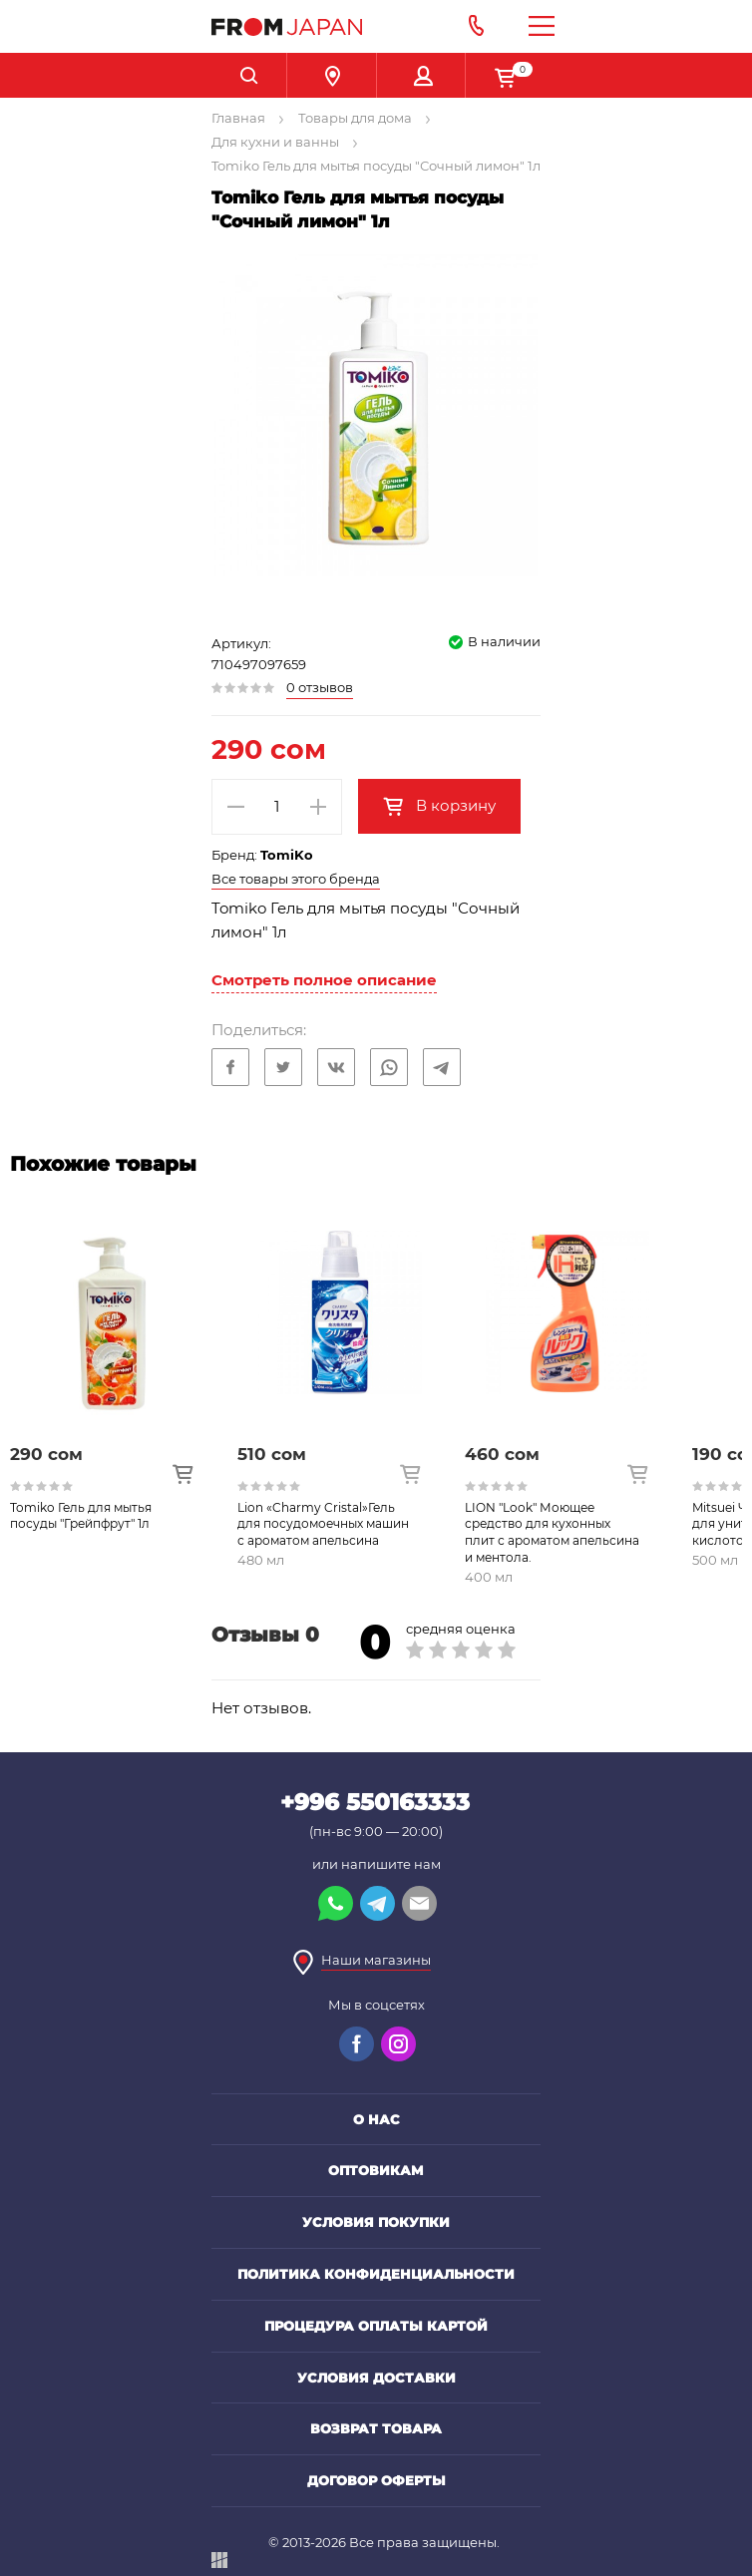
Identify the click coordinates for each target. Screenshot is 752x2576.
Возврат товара (376, 2428)
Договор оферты (376, 2480)
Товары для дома (355, 118)
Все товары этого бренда (295, 879)
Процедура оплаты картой (376, 2326)
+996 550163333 (375, 1802)
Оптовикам (376, 2170)
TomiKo (286, 855)
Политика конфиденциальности (376, 2274)
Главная (238, 118)
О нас (376, 2119)
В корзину (454, 805)
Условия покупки (376, 2222)
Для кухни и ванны (275, 142)
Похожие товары (103, 1164)
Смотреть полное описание (324, 979)
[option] (123, 1396)
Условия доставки (376, 2378)
